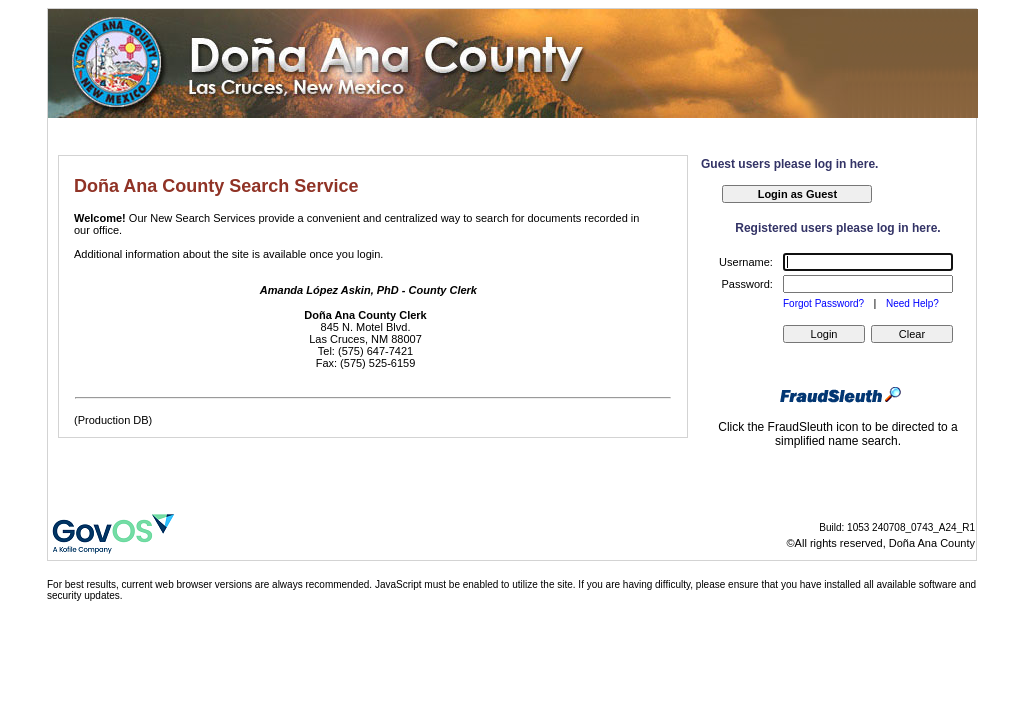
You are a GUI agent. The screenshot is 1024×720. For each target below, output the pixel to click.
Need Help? (912, 303)
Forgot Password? (825, 303)
